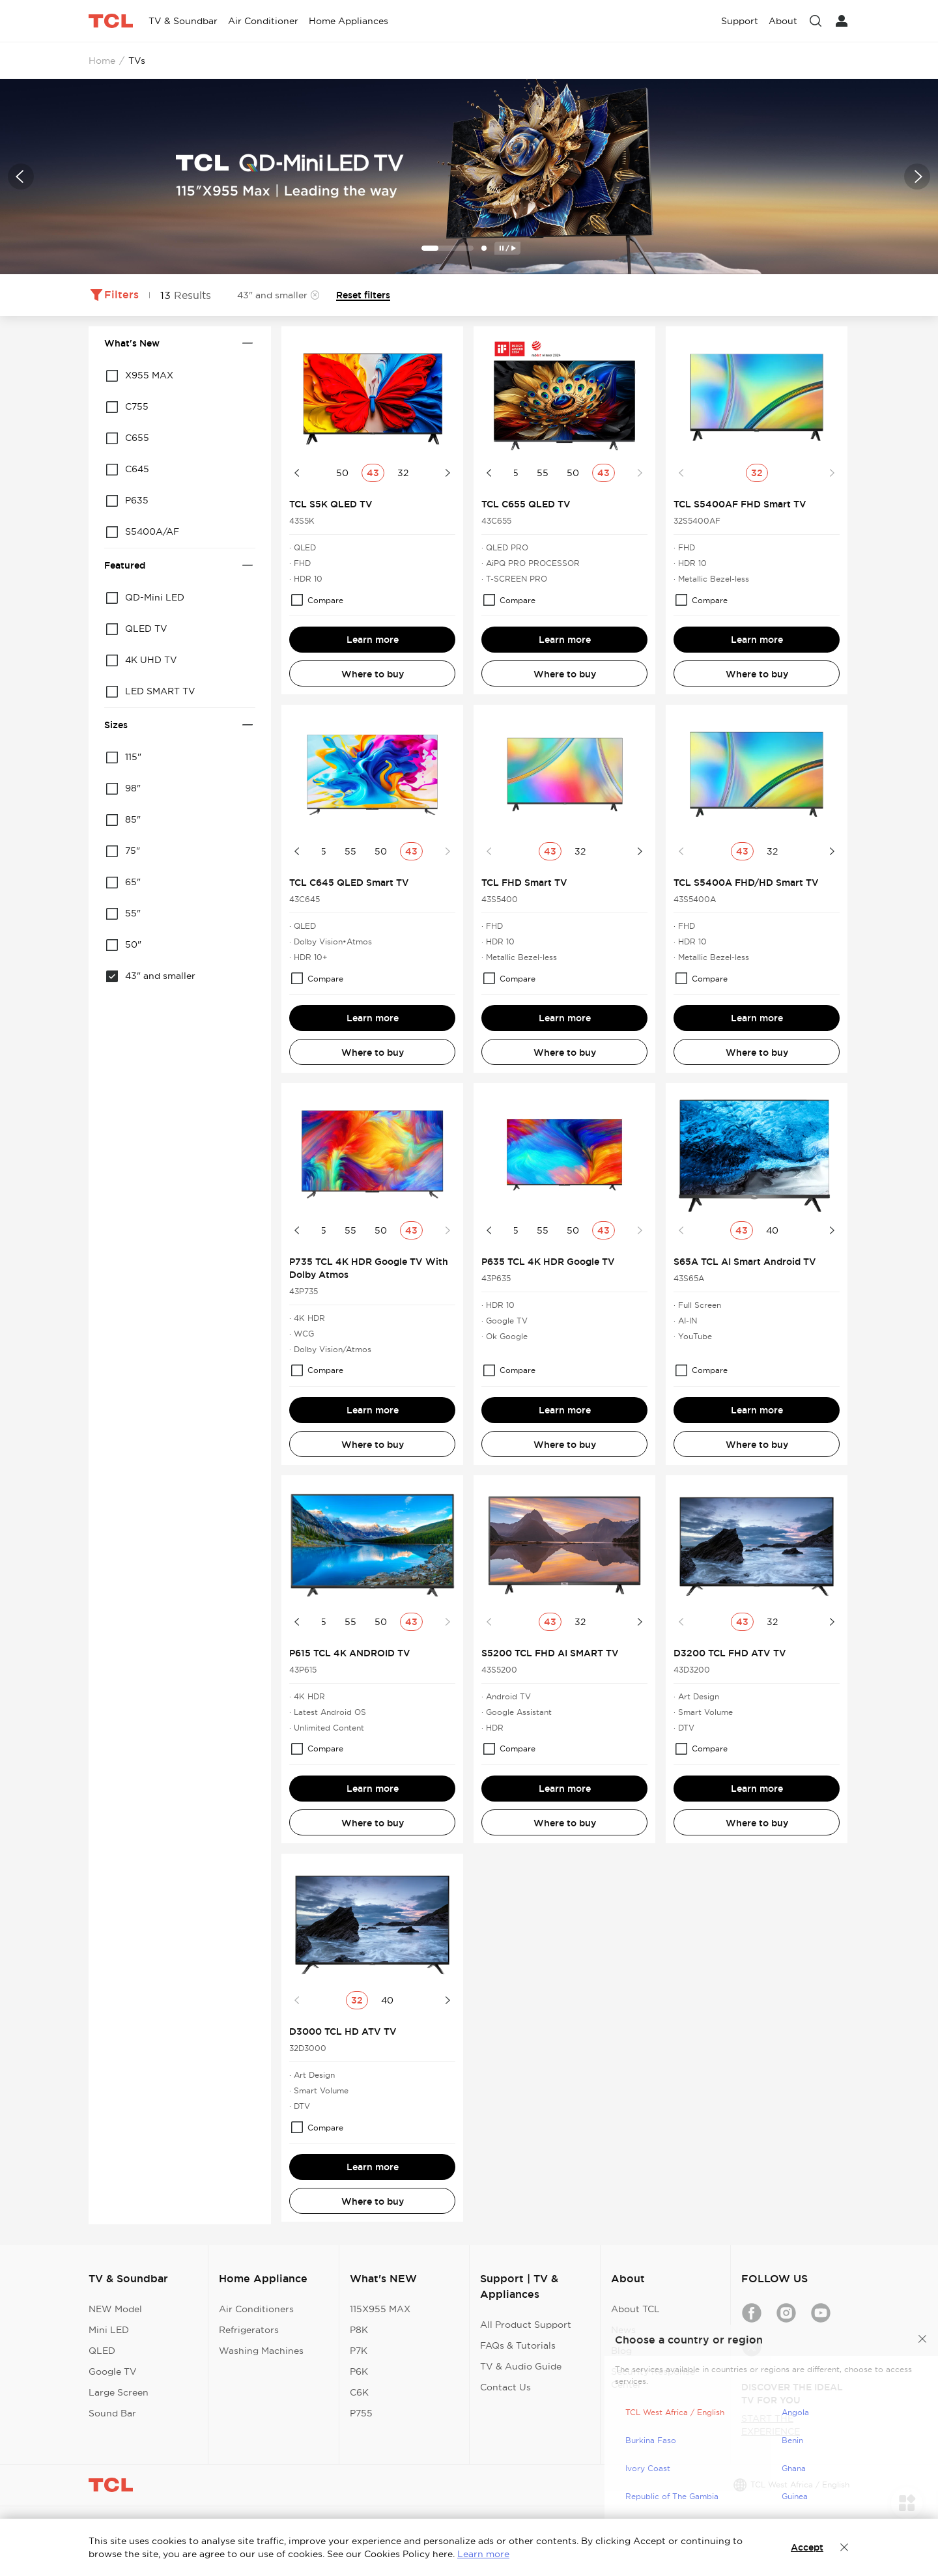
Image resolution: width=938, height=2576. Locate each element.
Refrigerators (249, 2330)
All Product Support (525, 2324)
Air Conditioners (256, 2309)
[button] (20, 176)
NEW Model (115, 2309)
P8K (359, 2330)
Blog (621, 2351)
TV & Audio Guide (520, 2366)
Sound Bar (112, 2413)
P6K (359, 2371)
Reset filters (363, 295)
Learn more (373, 639)
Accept (807, 2547)
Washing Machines (261, 2351)
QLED (102, 2351)
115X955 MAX (380, 2309)
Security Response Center (653, 2378)
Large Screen (119, 2392)
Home (102, 60)
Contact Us (505, 2387)
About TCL (635, 2309)
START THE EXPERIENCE (770, 2425)
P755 (361, 2413)
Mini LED (109, 2330)
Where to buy (372, 674)
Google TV (113, 2371)
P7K (358, 2351)
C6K (359, 2392)
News (623, 2330)
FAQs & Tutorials (518, 2345)
